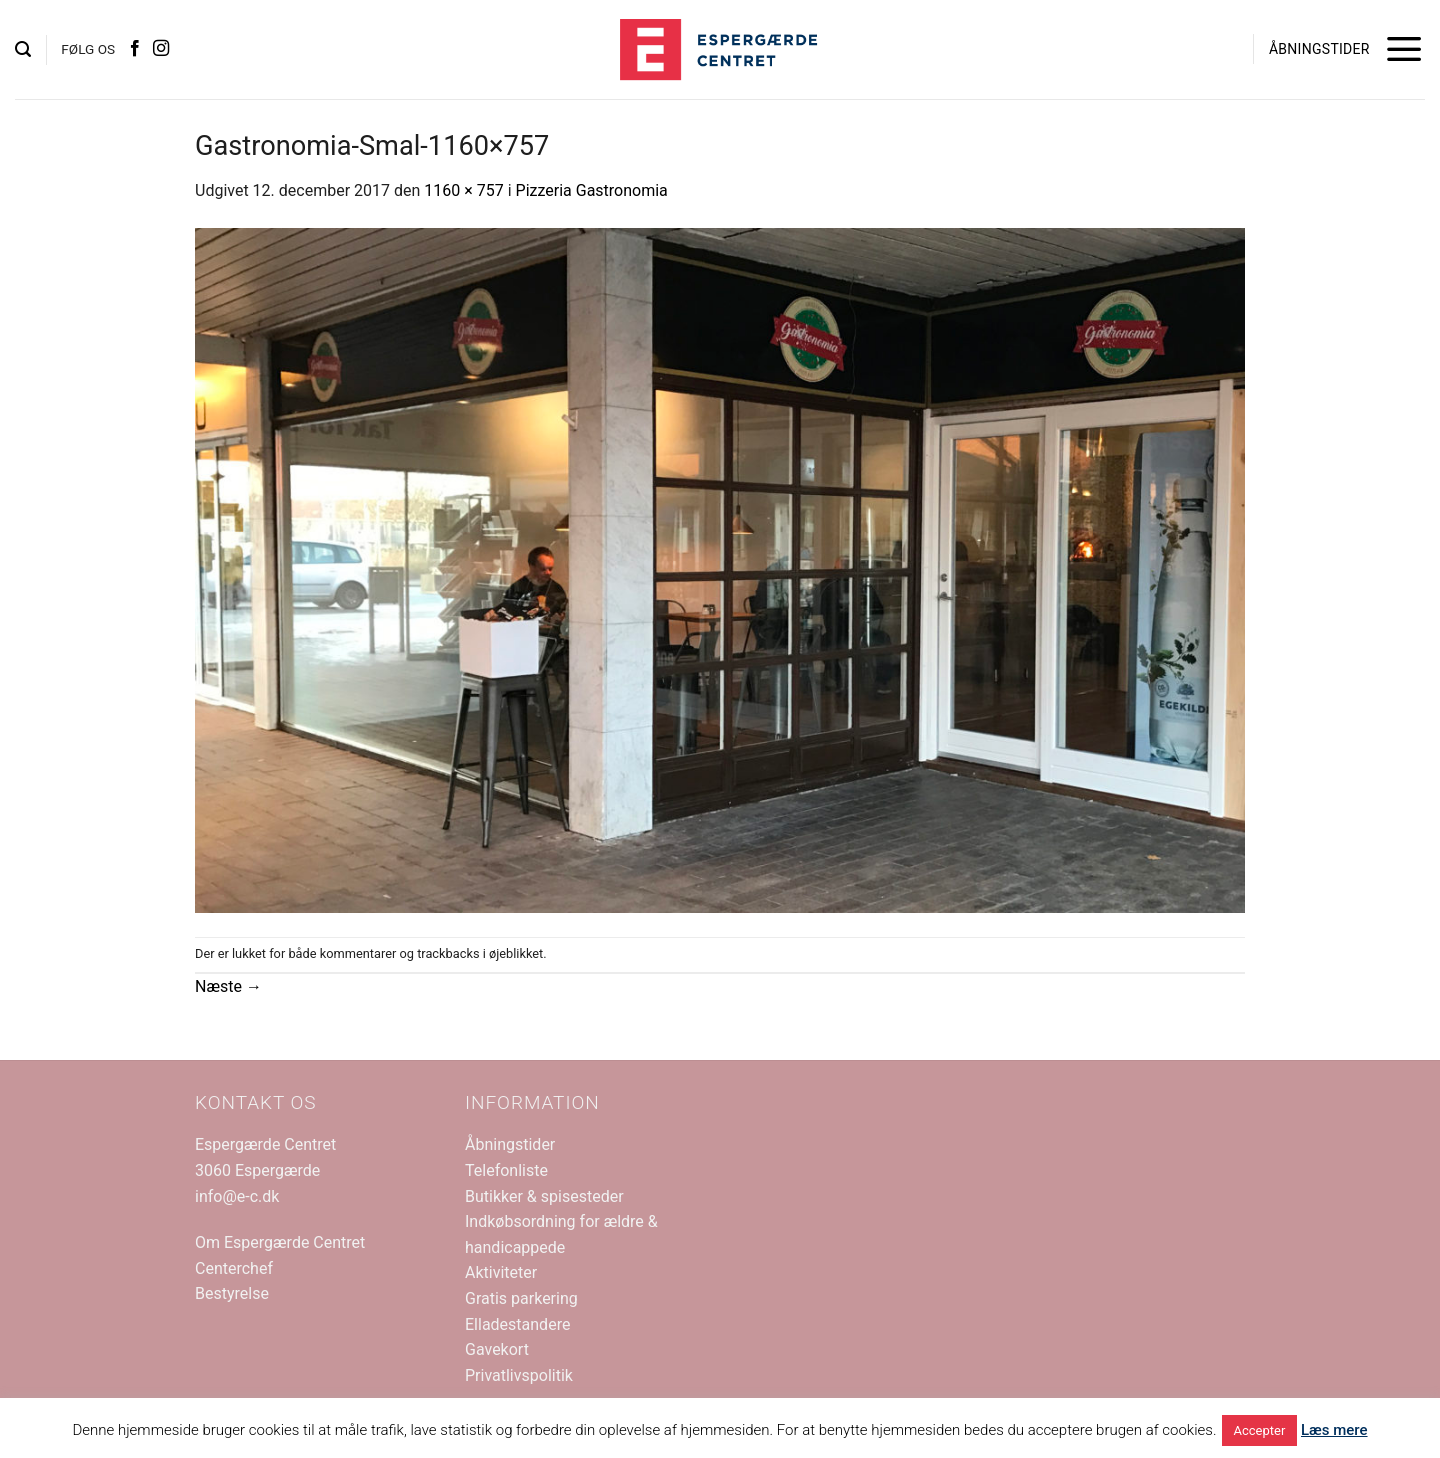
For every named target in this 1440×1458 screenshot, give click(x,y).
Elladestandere (517, 1324)
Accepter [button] (1260, 1430)
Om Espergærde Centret (280, 1242)
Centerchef (234, 1268)
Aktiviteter (501, 1272)
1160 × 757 (463, 190)
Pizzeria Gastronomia (592, 190)
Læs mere (1334, 1430)
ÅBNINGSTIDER (1319, 49)
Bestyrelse (232, 1293)
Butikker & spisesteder (544, 1196)
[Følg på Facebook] (135, 49)
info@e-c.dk (237, 1196)
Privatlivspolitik (519, 1375)
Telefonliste (506, 1170)
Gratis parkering (521, 1298)
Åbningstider (510, 1144)
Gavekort (497, 1349)
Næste (228, 986)
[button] (23, 49)
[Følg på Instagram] (161, 49)
